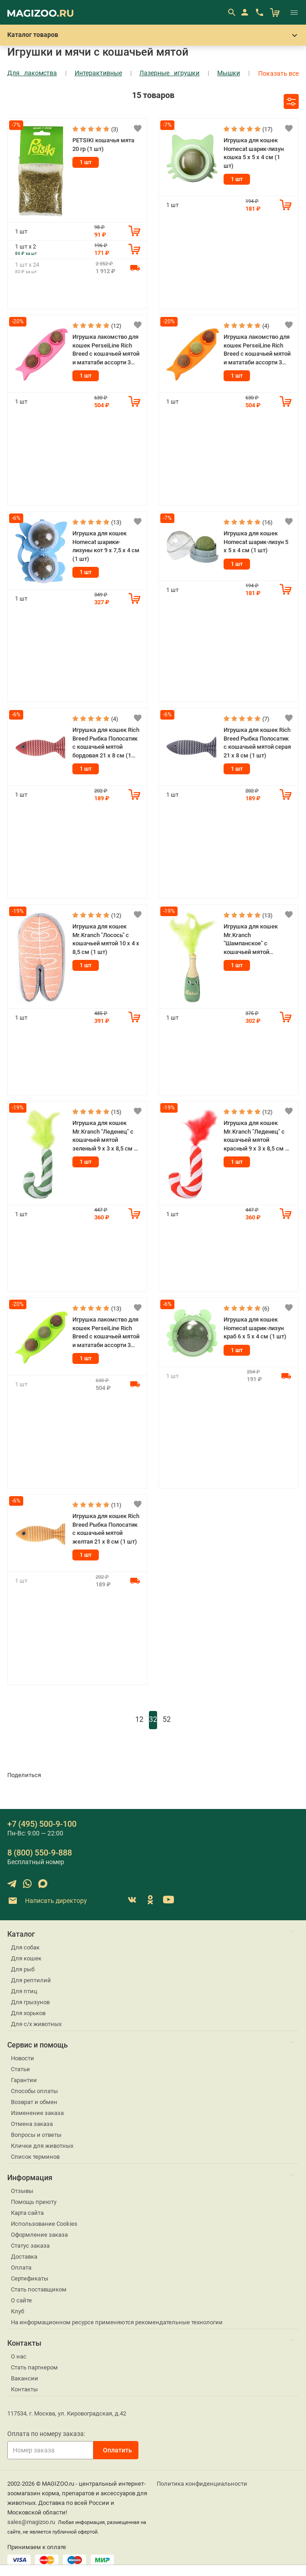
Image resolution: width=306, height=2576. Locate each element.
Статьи (20, 2069)
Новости (22, 2058)
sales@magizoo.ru (31, 2522)
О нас (18, 2356)
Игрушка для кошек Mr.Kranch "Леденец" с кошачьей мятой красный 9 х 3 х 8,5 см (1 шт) (257, 1136)
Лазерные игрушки (169, 73)
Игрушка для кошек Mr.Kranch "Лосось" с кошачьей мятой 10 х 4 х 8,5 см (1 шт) (105, 939)
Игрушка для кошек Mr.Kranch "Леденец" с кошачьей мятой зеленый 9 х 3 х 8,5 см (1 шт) (105, 1136)
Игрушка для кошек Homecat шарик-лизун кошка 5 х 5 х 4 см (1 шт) (254, 153)
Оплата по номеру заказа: (46, 2433)
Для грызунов (30, 2002)
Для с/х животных (36, 2024)
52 (167, 1719)
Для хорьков (28, 2013)
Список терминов (35, 2156)
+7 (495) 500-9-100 (41, 1824)
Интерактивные (98, 73)
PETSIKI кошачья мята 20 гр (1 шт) (103, 144)
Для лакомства (32, 73)
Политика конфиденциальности (202, 2483)
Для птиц (24, 1991)
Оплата (21, 2267)
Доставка (24, 2256)
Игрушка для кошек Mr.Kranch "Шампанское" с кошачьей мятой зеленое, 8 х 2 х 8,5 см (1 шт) (257, 939)
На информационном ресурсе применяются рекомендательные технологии (117, 2322)
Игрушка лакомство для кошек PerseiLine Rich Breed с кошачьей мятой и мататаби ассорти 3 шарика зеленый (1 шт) (105, 1332)
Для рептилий (31, 1980)
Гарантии (24, 2080)
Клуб (17, 2311)
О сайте (21, 2300)
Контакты (24, 2389)
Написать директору (47, 1901)
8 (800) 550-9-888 (39, 1852)
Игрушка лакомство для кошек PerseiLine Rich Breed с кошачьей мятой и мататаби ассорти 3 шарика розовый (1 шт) (105, 350)
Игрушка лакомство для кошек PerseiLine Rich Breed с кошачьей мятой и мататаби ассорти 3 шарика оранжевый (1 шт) (257, 350)
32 (153, 1719)
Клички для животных (42, 2145)
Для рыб (23, 1969)
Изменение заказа (37, 2113)
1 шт (86, 162)
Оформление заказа (39, 2234)
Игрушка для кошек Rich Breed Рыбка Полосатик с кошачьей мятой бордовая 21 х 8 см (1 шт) (105, 743)
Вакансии (24, 2378)
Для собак (25, 1947)
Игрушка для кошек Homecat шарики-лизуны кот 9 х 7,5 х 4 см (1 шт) (105, 546)
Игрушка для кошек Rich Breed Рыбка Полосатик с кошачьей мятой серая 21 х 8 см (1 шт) (257, 742)
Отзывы (22, 2190)
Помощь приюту (33, 2201)
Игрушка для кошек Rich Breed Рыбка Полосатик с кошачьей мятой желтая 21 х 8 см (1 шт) (105, 1529)
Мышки (228, 73)
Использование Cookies (44, 2223)
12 (139, 1719)
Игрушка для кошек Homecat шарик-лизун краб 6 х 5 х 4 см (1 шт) (255, 1328)
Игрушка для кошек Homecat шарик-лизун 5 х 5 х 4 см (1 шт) (256, 542)
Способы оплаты (34, 2091)
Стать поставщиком (38, 2289)
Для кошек (26, 1958)
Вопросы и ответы (36, 2134)
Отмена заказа (32, 2123)
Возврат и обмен (34, 2102)
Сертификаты (29, 2278)
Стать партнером (34, 2367)
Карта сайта (27, 2212)
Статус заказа (30, 2245)
